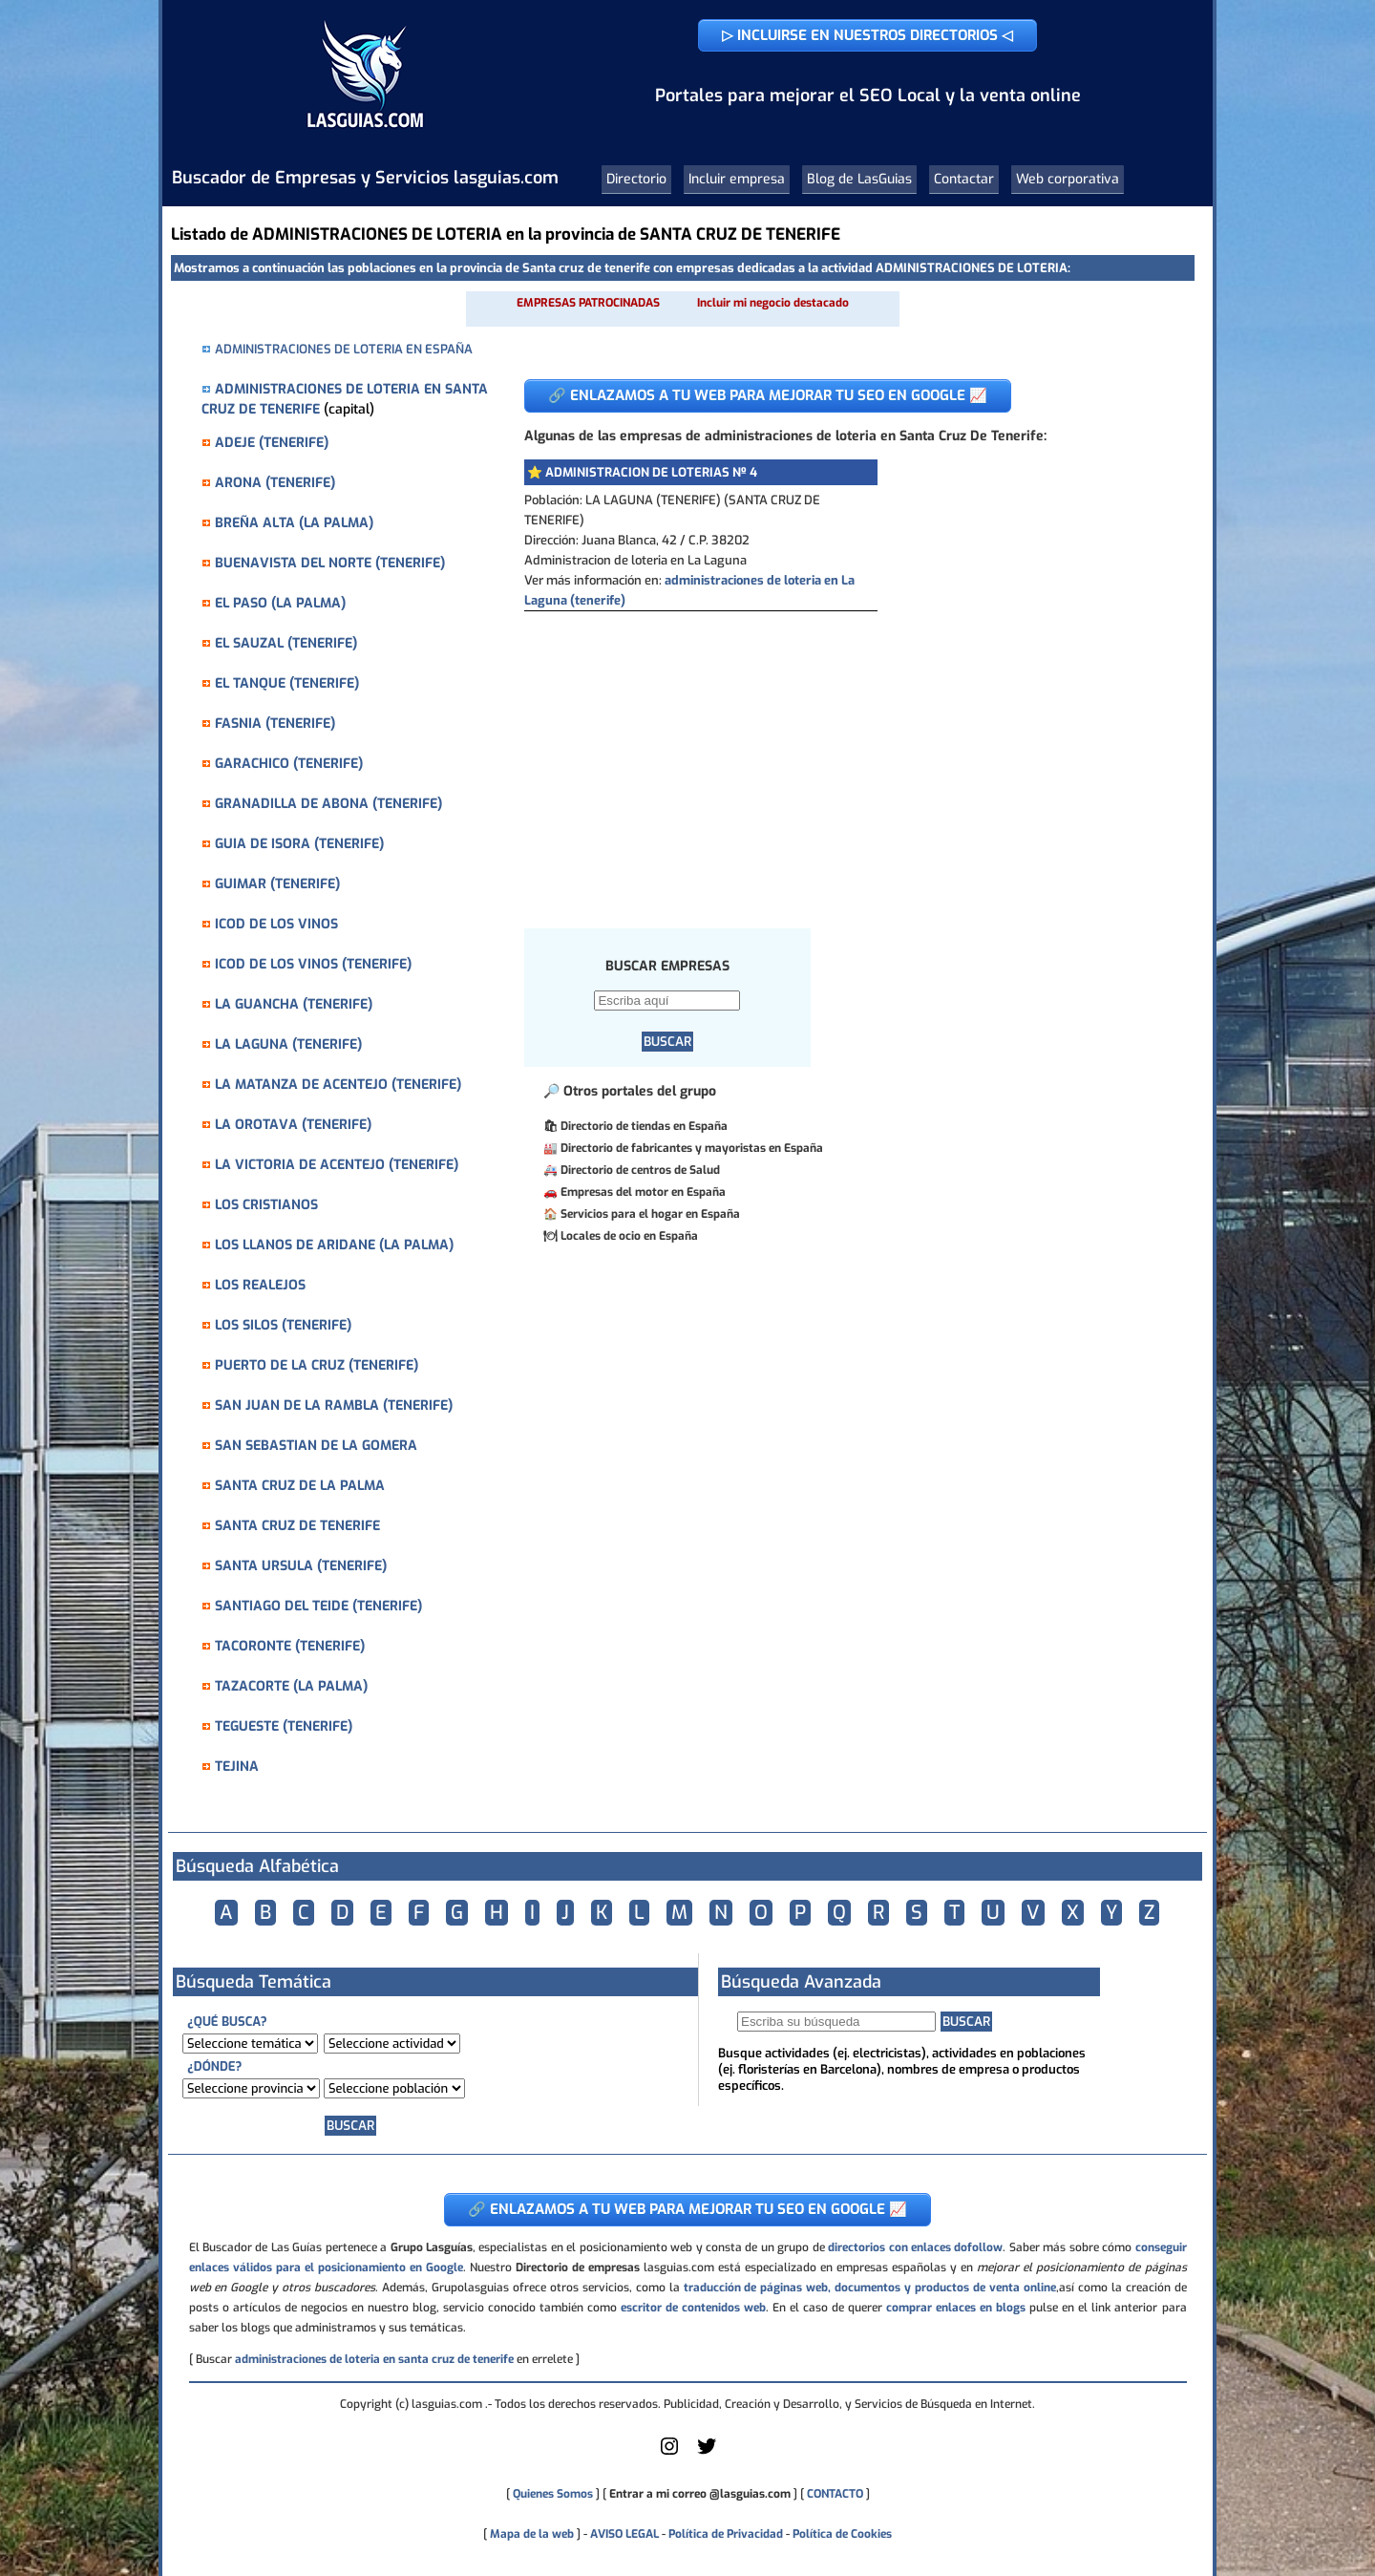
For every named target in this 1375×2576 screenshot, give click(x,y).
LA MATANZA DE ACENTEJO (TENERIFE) (338, 1084)
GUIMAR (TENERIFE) (277, 884)
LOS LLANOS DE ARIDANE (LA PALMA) (334, 1245)
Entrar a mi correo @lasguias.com (700, 2493)
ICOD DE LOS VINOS (276, 924)
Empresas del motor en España (643, 1192)
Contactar (964, 179)
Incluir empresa (736, 179)
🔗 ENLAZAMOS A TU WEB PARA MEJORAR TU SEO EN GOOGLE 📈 (767, 395)
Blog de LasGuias (859, 179)
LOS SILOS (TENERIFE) (283, 1325)
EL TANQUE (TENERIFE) (287, 683)
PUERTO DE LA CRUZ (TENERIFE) (316, 1365)
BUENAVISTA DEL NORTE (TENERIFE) (330, 563)
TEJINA (237, 1766)
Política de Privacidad (725, 2534)
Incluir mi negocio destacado (773, 302)
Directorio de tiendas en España (644, 1126)
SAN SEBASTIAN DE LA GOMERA (316, 1446)
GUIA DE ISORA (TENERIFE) (299, 844)
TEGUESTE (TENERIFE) (283, 1726)
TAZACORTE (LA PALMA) (291, 1686)
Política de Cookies (842, 2534)
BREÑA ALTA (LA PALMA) (294, 523)
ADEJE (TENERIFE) (271, 443)
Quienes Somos (553, 2493)
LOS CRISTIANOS (266, 1205)
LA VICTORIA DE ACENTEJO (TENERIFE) (336, 1165)
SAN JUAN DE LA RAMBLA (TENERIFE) (334, 1405)
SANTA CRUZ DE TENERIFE (297, 1526)
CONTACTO (835, 2493)
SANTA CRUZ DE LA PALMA (300, 1486)
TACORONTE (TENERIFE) (290, 1646)
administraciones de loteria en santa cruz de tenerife (374, 2359)
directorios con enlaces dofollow (915, 2247)
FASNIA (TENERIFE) (275, 723)
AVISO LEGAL (624, 2534)
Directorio (636, 179)
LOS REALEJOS (260, 1285)
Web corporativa (1067, 179)
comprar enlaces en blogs (956, 2307)
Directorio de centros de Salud (640, 1170)
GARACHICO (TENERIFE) (289, 764)
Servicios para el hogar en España (650, 1214)
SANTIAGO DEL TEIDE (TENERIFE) (318, 1606)
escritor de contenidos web (693, 2307)
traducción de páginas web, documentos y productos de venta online (870, 2287)
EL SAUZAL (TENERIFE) (286, 643)
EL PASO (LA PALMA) (280, 603)
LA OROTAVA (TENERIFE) (293, 1125)
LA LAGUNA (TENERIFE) (288, 1044)
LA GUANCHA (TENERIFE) (293, 1004)
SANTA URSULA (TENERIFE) (301, 1566)
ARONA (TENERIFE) (275, 483)
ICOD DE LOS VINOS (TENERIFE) (313, 964)
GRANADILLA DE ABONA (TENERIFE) (328, 804)
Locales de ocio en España (629, 1236)
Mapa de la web (530, 2534)
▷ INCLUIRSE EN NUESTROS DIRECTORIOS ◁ (867, 35)
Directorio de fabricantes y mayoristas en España (692, 1148)
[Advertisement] (844, 754)
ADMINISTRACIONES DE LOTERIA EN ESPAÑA (344, 349)
